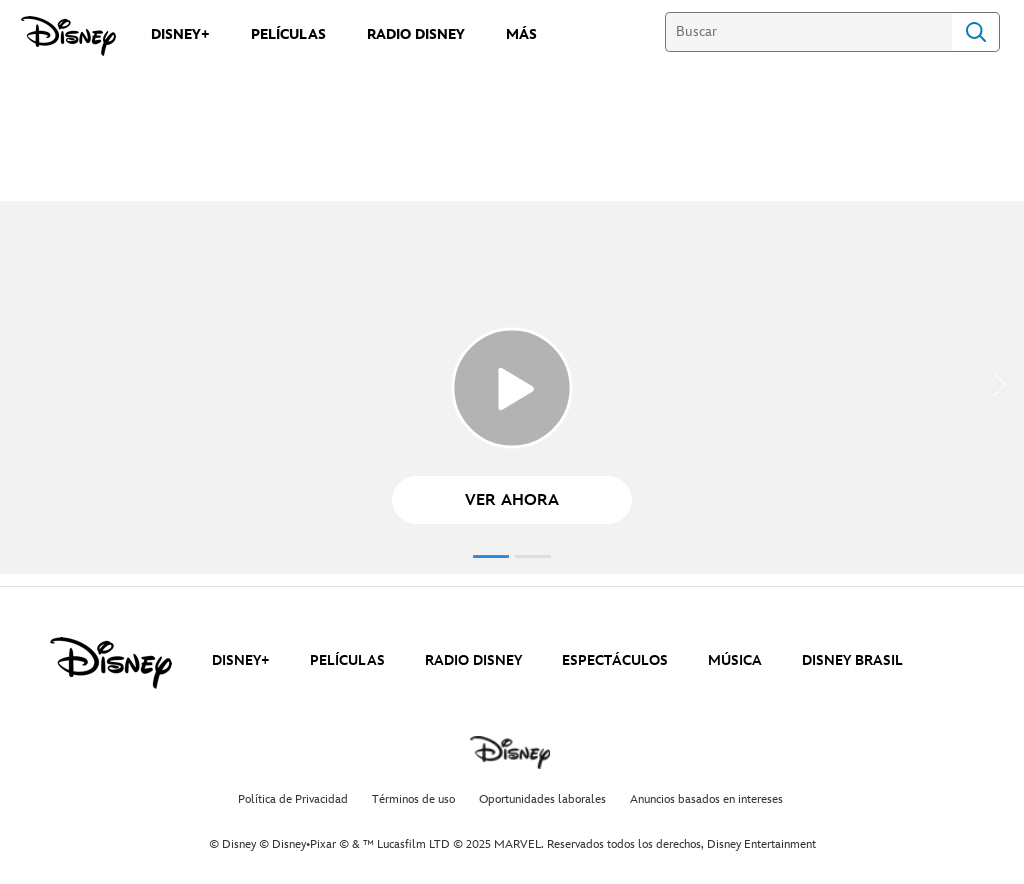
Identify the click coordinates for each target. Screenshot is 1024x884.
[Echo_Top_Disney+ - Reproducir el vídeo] (512, 388)
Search (976, 32)
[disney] (111, 663)
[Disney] (68, 36)
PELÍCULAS (347, 660)
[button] (512, 500)
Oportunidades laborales (542, 799)
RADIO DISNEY (473, 660)
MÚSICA (735, 660)
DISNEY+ (241, 660)
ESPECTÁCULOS (615, 660)
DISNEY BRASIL (852, 660)
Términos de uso (413, 799)
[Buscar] (808, 32)
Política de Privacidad (293, 799)
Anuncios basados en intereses (706, 799)
